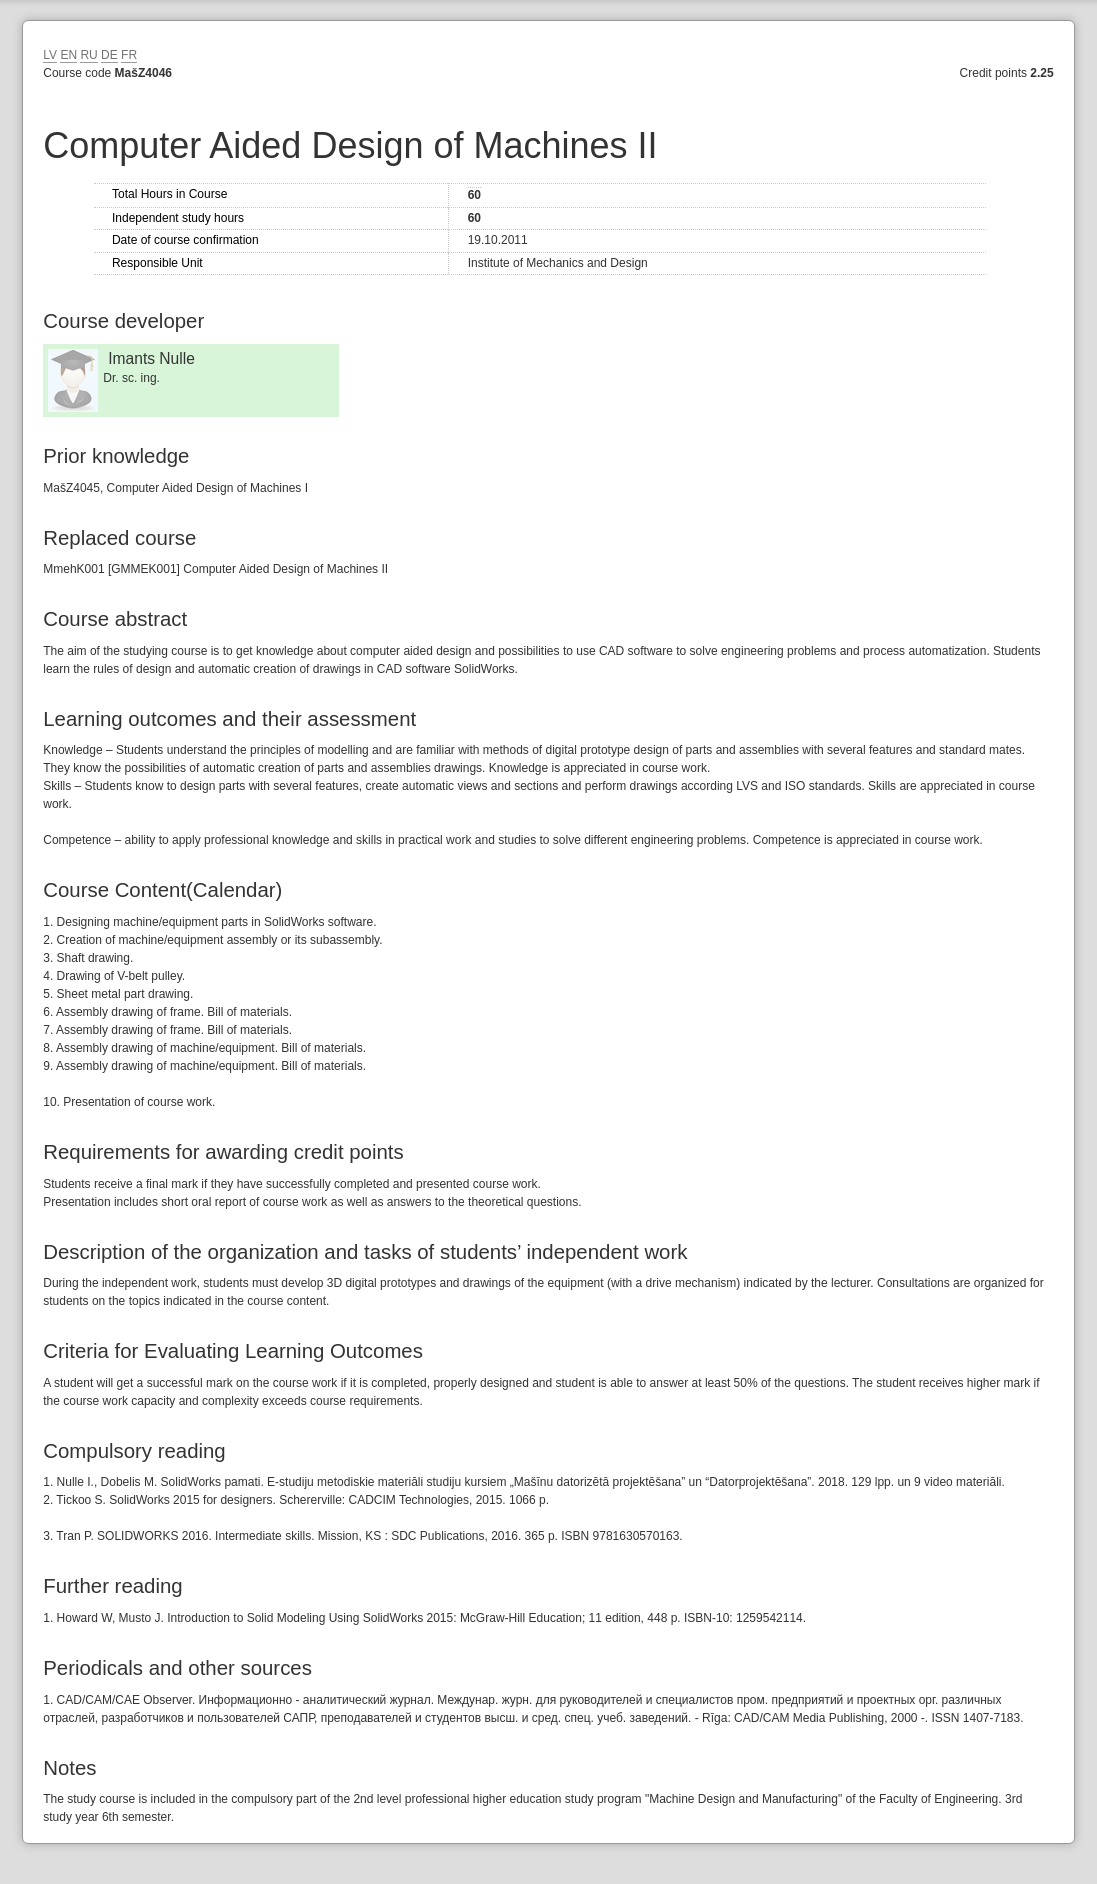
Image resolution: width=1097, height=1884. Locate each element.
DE (109, 55)
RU (88, 55)
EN (68, 55)
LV (50, 55)
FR (129, 55)
